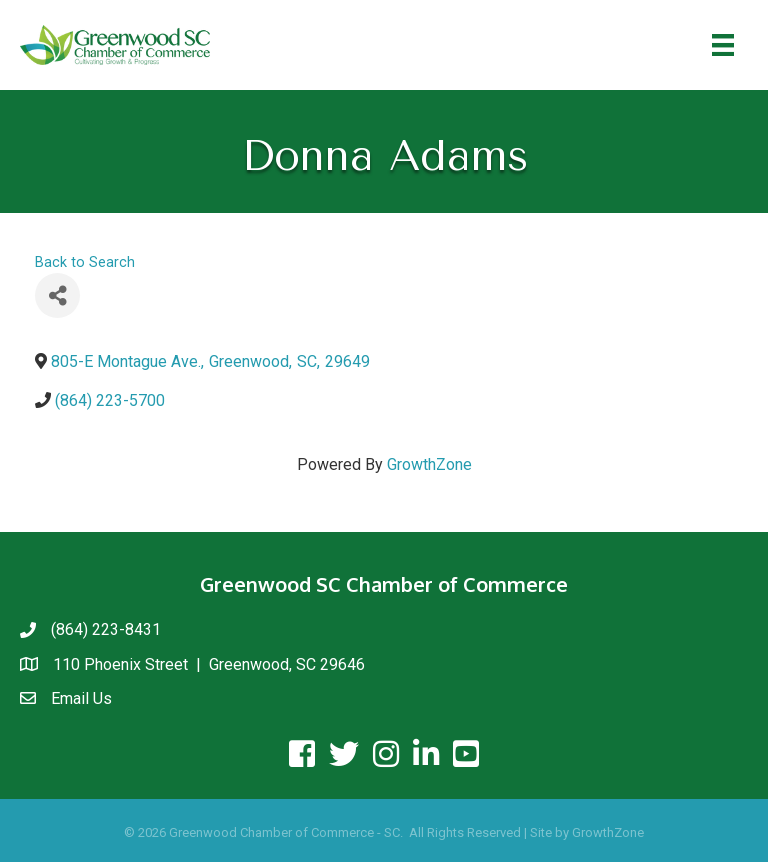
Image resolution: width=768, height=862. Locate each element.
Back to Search (85, 262)
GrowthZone (429, 464)
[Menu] (723, 45)
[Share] (57, 295)
